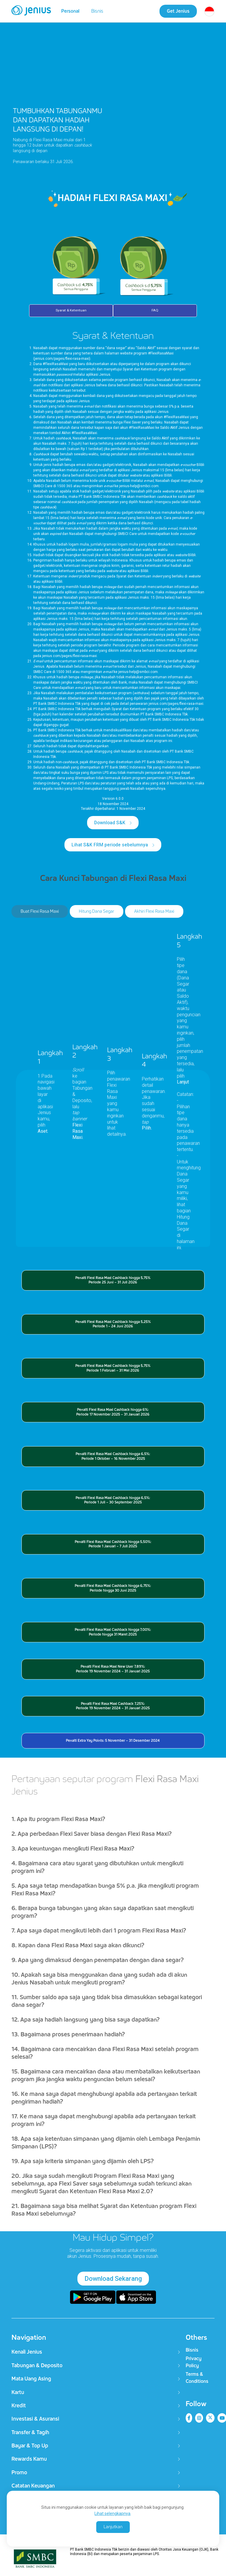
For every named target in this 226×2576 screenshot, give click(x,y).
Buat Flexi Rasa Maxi (40, 911)
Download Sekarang (113, 2279)
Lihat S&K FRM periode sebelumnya (110, 845)
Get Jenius (178, 11)
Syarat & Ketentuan (71, 311)
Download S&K (110, 822)
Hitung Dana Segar (96, 911)
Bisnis (97, 11)
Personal (70, 11)
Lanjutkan (113, 2526)
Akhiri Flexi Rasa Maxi (154, 911)
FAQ (155, 311)
